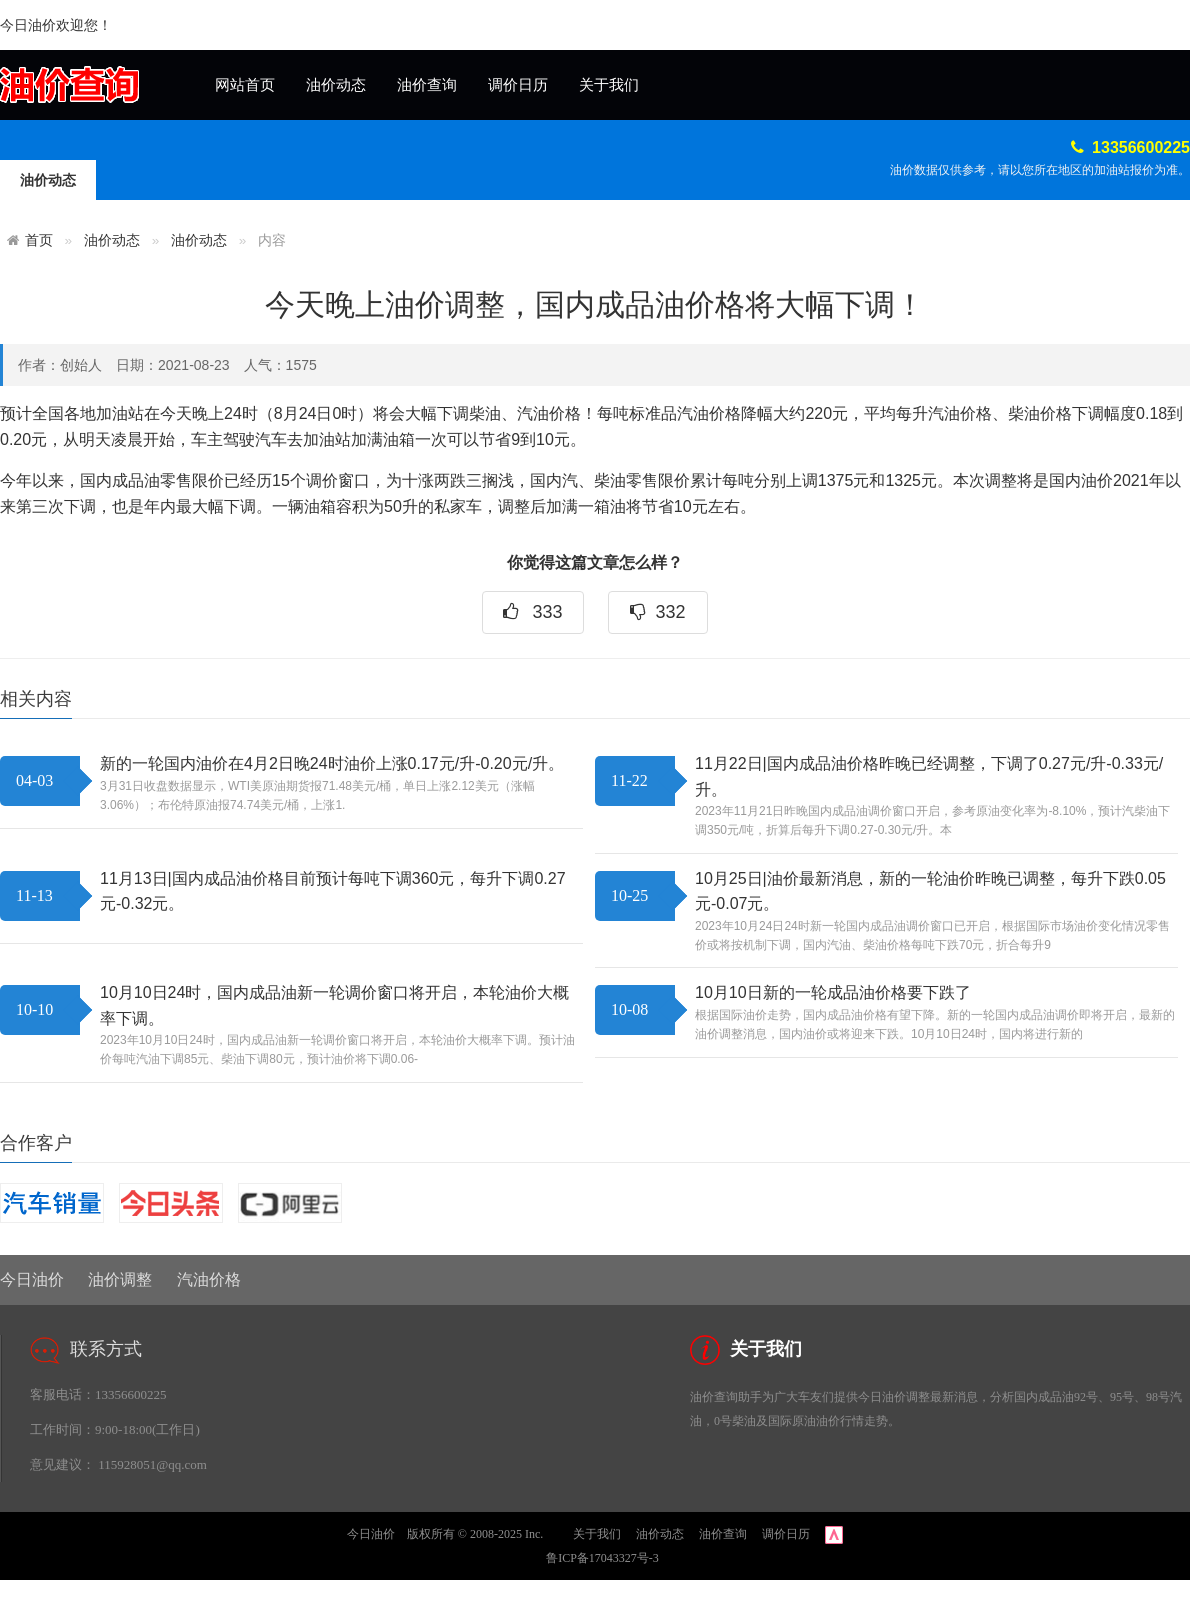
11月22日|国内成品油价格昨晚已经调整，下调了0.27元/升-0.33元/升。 (929, 776)
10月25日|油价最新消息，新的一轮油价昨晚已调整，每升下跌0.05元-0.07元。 (930, 891)
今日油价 (32, 1279)
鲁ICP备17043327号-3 (602, 1558)
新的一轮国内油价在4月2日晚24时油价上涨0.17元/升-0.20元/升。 (332, 763)
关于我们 (609, 85)
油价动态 (336, 85)
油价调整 (120, 1279)
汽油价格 (209, 1279)
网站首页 (245, 85)
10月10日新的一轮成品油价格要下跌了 (833, 992)
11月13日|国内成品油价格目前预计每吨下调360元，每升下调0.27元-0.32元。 (333, 891)
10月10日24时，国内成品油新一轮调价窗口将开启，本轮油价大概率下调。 (334, 1005)
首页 (39, 240)
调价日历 (518, 85)
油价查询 (427, 85)
